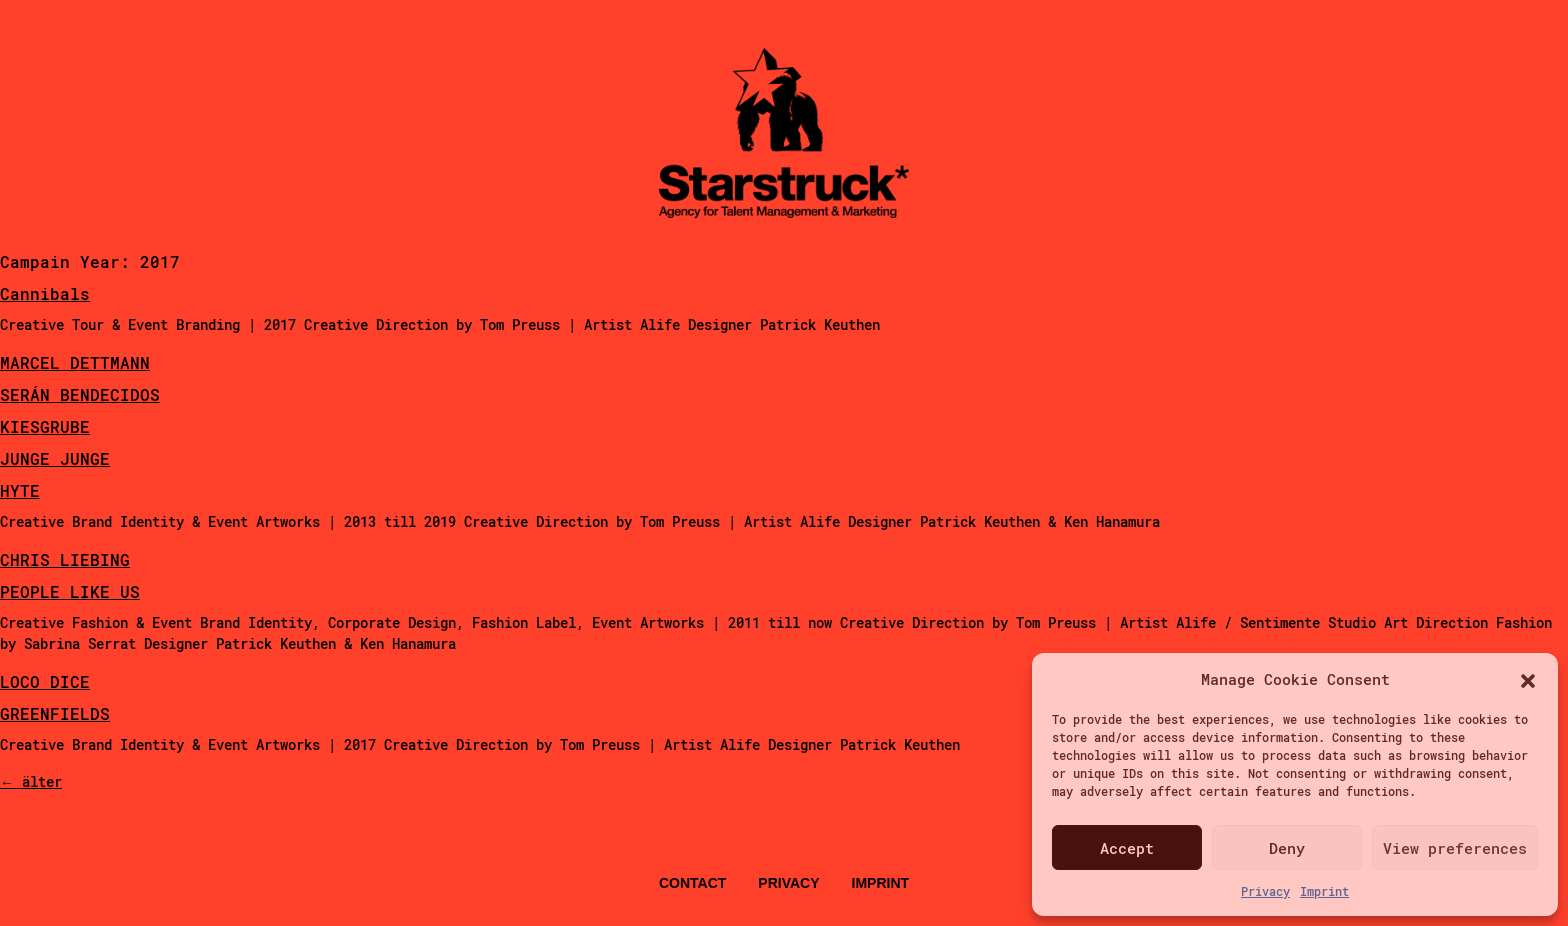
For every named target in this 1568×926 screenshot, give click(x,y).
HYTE (20, 490)
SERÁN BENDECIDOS (80, 394)
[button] (1528, 679)
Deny (1287, 848)
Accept (1127, 848)
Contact (692, 883)
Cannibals (45, 293)
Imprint (1324, 891)
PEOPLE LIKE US (70, 591)
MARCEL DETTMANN (75, 362)
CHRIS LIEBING (65, 559)
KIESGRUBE (45, 426)
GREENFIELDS (55, 713)
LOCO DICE (45, 681)
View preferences (1455, 848)
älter (31, 781)
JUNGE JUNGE (55, 458)
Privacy (1265, 891)
